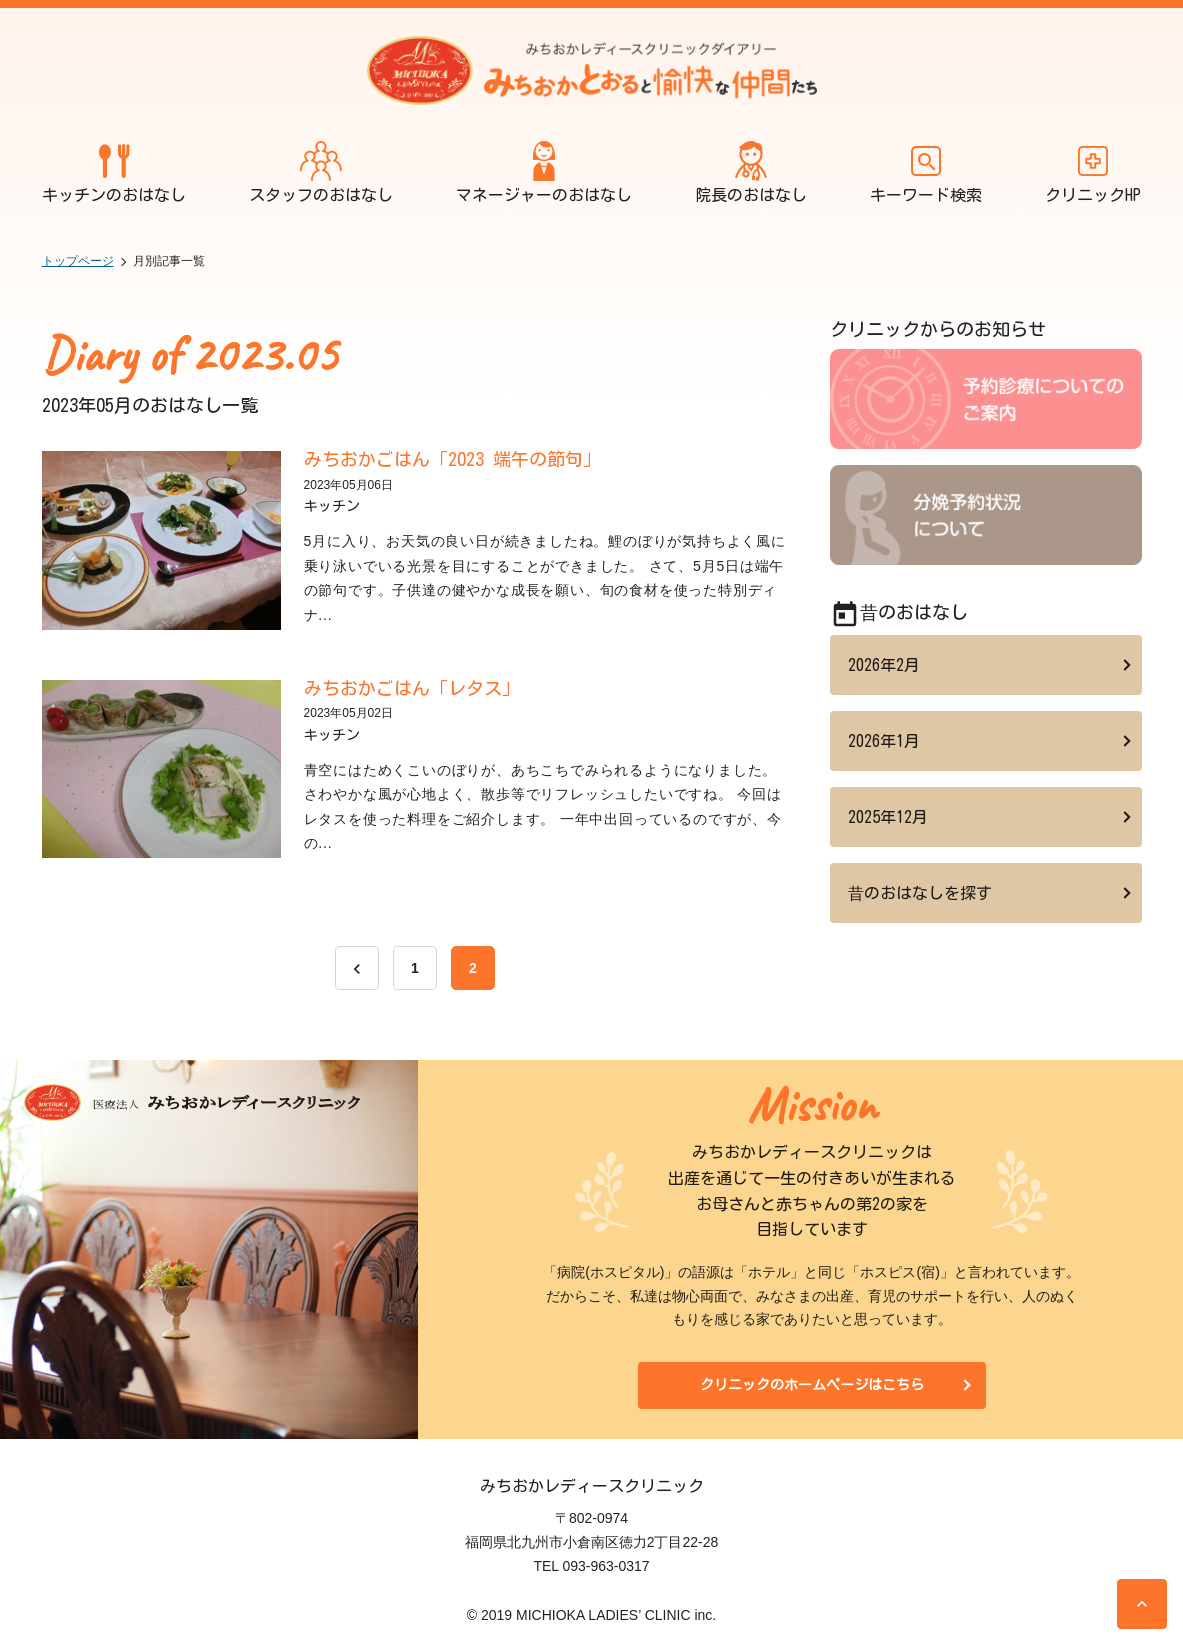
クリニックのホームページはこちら (812, 1385)
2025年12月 (888, 817)
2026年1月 (884, 741)
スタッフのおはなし (321, 171)
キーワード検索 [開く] (926, 171)
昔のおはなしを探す (920, 893)
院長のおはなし (751, 171)
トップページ (78, 261)
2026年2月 (884, 665)
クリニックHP (1093, 171)
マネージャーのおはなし (544, 171)
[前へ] (357, 968)
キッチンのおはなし (114, 171)
